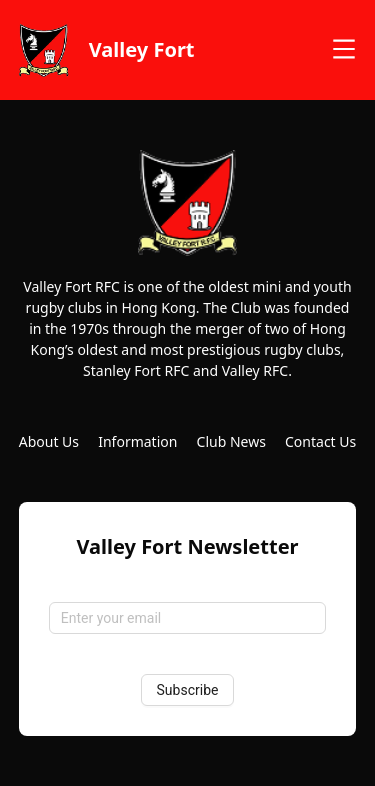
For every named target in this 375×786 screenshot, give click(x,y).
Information (137, 441)
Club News (231, 441)
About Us (49, 441)
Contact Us (320, 441)
